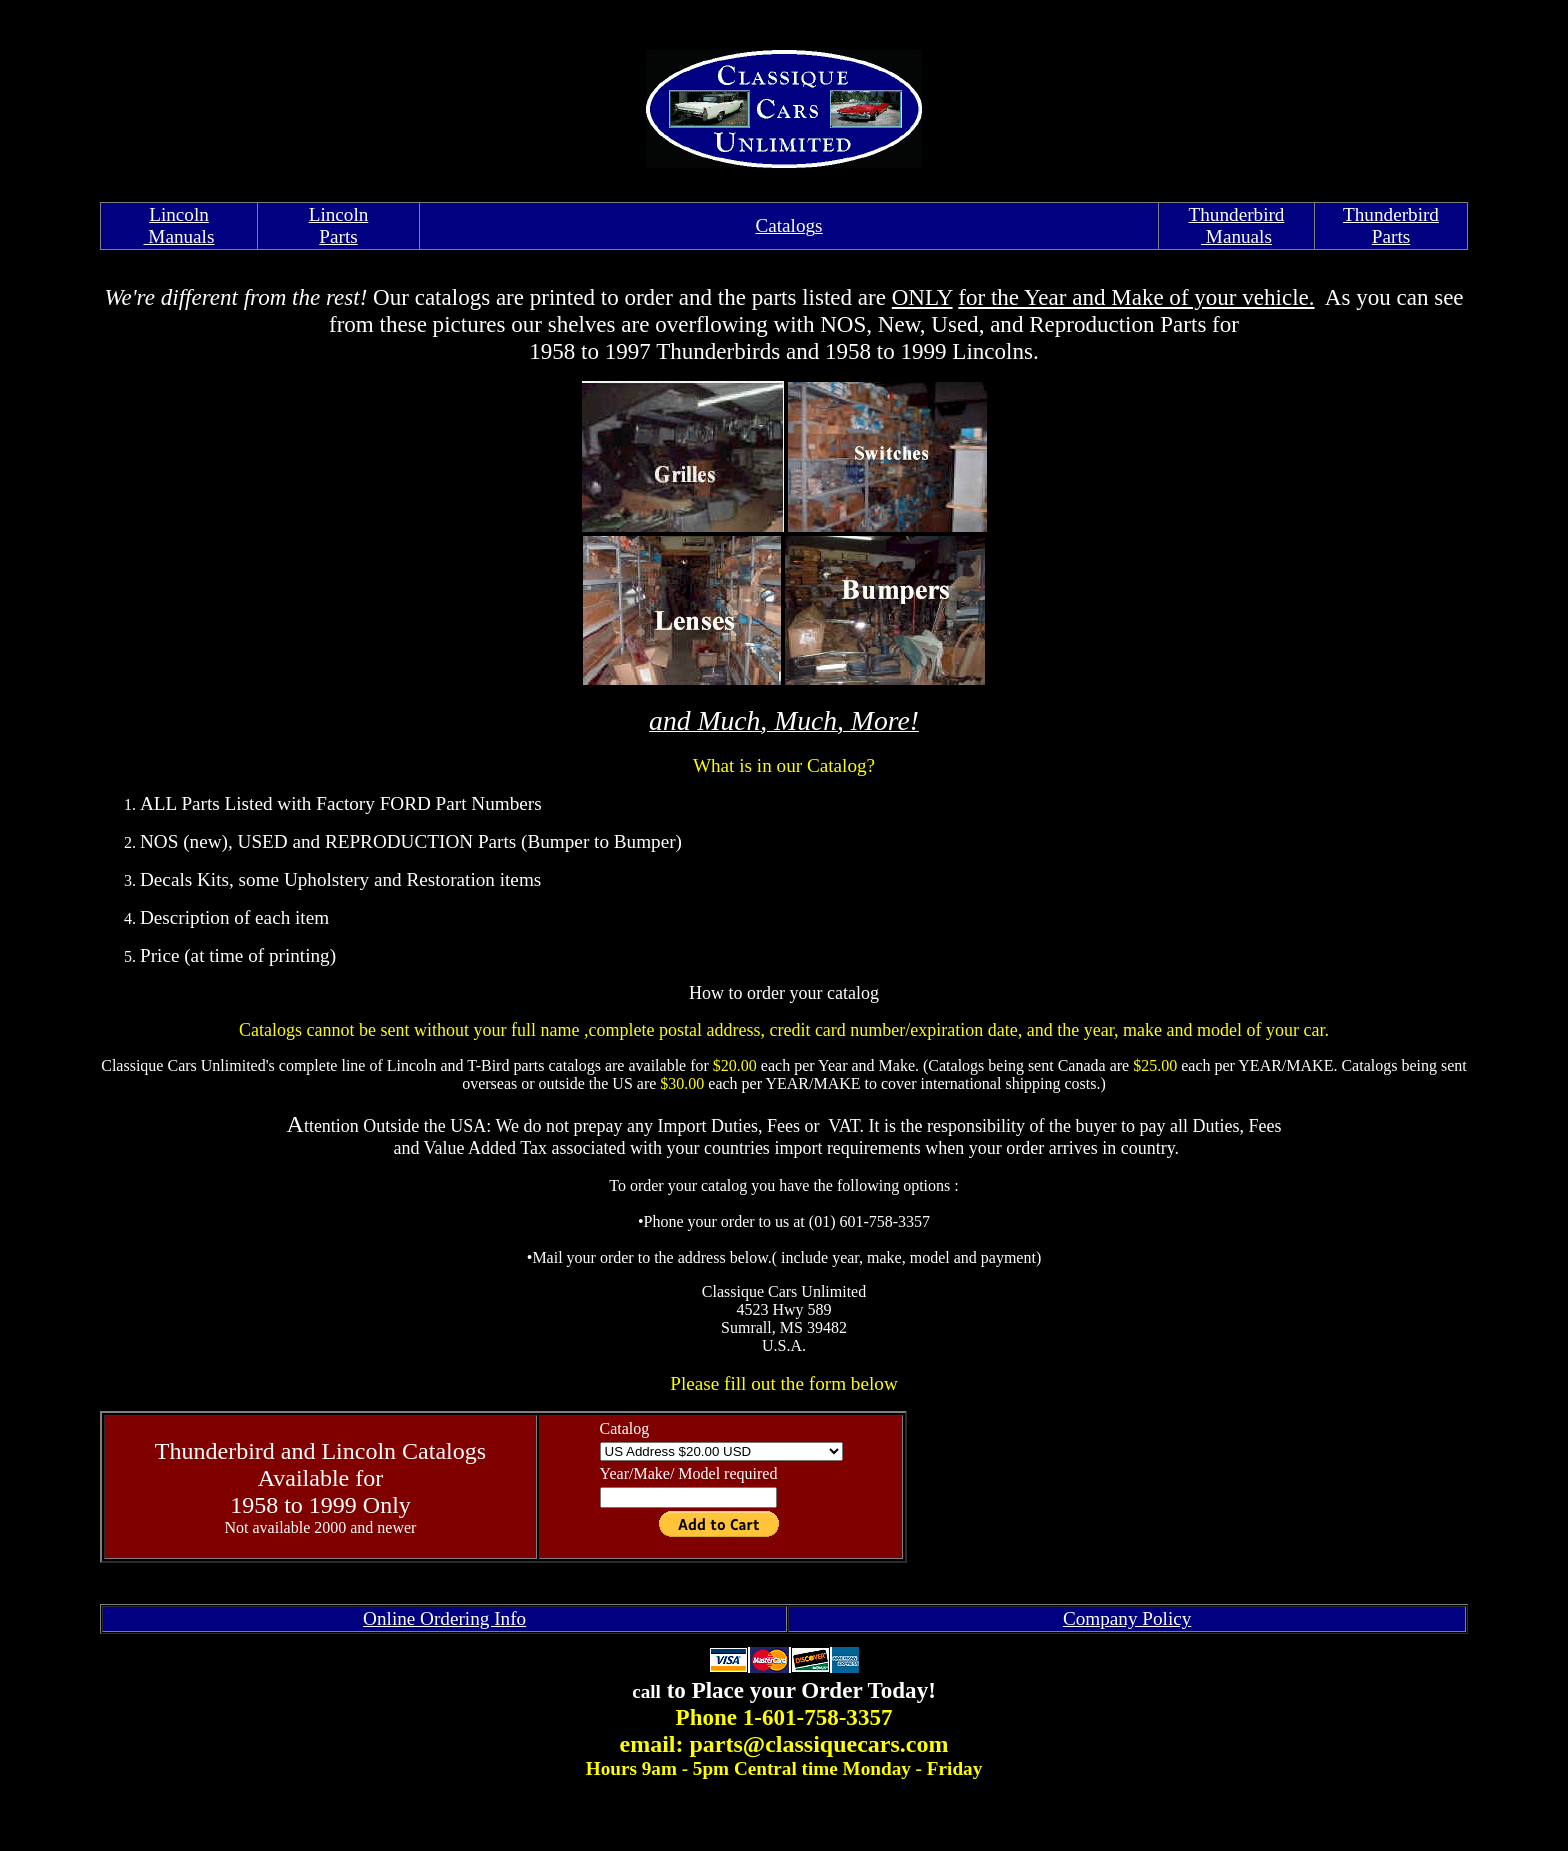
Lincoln (179, 214)
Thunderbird (1237, 214)
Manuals (179, 236)
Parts (1391, 236)
